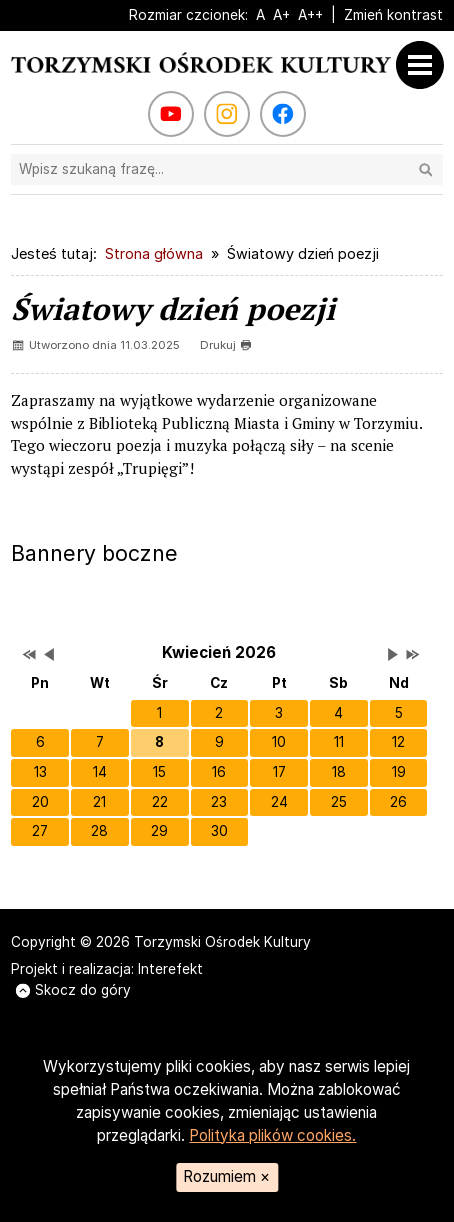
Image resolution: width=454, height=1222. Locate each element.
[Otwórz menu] (425, 65)
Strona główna (154, 253)
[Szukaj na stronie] (226, 169)
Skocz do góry (73, 990)
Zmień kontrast (393, 15)
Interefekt (170, 969)
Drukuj (225, 345)
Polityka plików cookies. (272, 1135)
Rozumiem (226, 1176)
